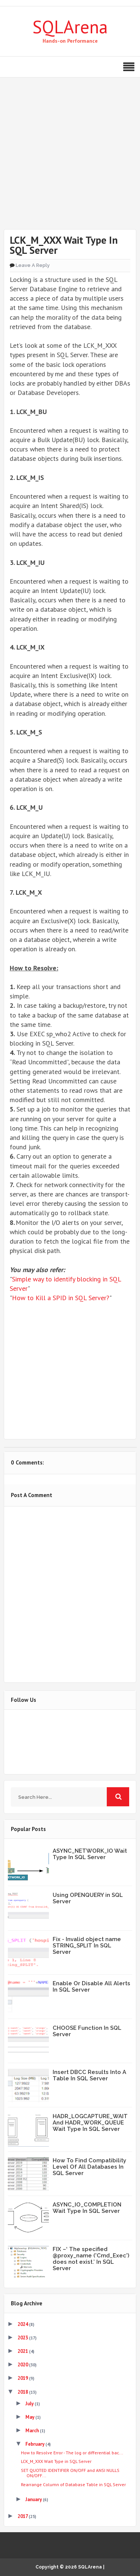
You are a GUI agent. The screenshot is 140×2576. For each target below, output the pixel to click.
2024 (23, 2324)
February (35, 2444)
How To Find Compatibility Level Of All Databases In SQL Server (89, 2167)
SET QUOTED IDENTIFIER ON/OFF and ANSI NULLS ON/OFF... (70, 2472)
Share (70, 1344)
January (34, 2499)
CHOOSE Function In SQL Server (87, 2031)
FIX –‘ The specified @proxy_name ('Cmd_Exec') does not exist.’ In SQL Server (91, 2259)
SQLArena (70, 26)
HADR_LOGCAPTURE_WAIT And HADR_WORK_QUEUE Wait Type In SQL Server (90, 2122)
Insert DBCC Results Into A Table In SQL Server (89, 2075)
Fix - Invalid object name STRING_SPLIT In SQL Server (87, 1945)
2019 (23, 2378)
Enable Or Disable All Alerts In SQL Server (91, 1986)
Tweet (70, 1320)
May (30, 2417)
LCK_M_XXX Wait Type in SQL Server (56, 2461)
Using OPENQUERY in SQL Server (88, 1898)
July (30, 2403)
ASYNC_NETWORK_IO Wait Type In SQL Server (90, 1854)
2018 (23, 2392)
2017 (23, 2516)
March (32, 2430)
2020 (23, 2364)
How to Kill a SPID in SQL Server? (60, 1297)
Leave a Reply (33, 265)
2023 (23, 2338)
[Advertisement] (70, 159)
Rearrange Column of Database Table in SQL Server (73, 2484)
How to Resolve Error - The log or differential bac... (72, 2452)
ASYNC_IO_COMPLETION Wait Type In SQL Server (87, 2207)
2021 (23, 2351)
